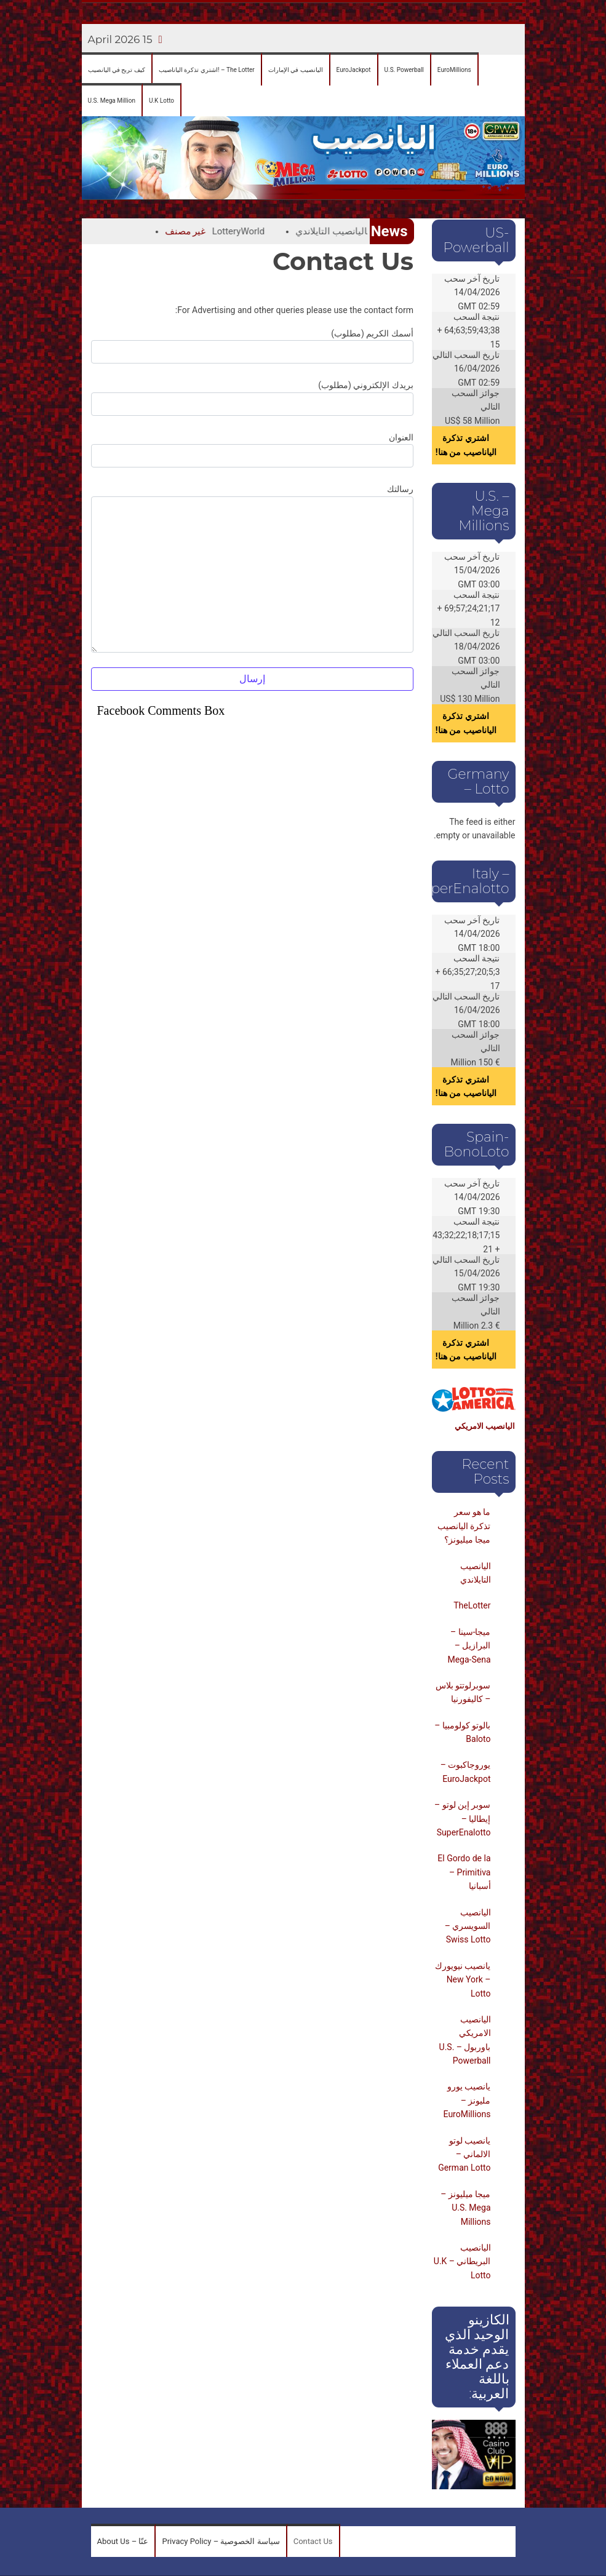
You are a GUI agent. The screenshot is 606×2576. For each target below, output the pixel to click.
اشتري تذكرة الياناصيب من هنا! (466, 444)
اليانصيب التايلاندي (315, 231)
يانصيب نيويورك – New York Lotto (462, 1979)
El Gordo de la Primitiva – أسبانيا (463, 1872)
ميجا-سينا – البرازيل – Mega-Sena (468, 1645)
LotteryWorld (222, 231)
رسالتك (252, 568)
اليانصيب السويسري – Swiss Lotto (468, 1926)
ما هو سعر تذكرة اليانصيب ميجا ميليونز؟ (463, 1525)
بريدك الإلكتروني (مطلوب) (252, 397)
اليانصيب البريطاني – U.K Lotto (462, 2261)
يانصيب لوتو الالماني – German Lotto (464, 2154)
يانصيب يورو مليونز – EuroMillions (467, 2100)
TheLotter (471, 1605)
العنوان (252, 449)
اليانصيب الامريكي (485, 1426)
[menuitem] (116, 70)
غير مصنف (169, 231)
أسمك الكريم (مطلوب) (252, 346)
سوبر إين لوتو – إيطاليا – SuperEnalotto (462, 1818)
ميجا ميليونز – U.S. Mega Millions (465, 2208)
